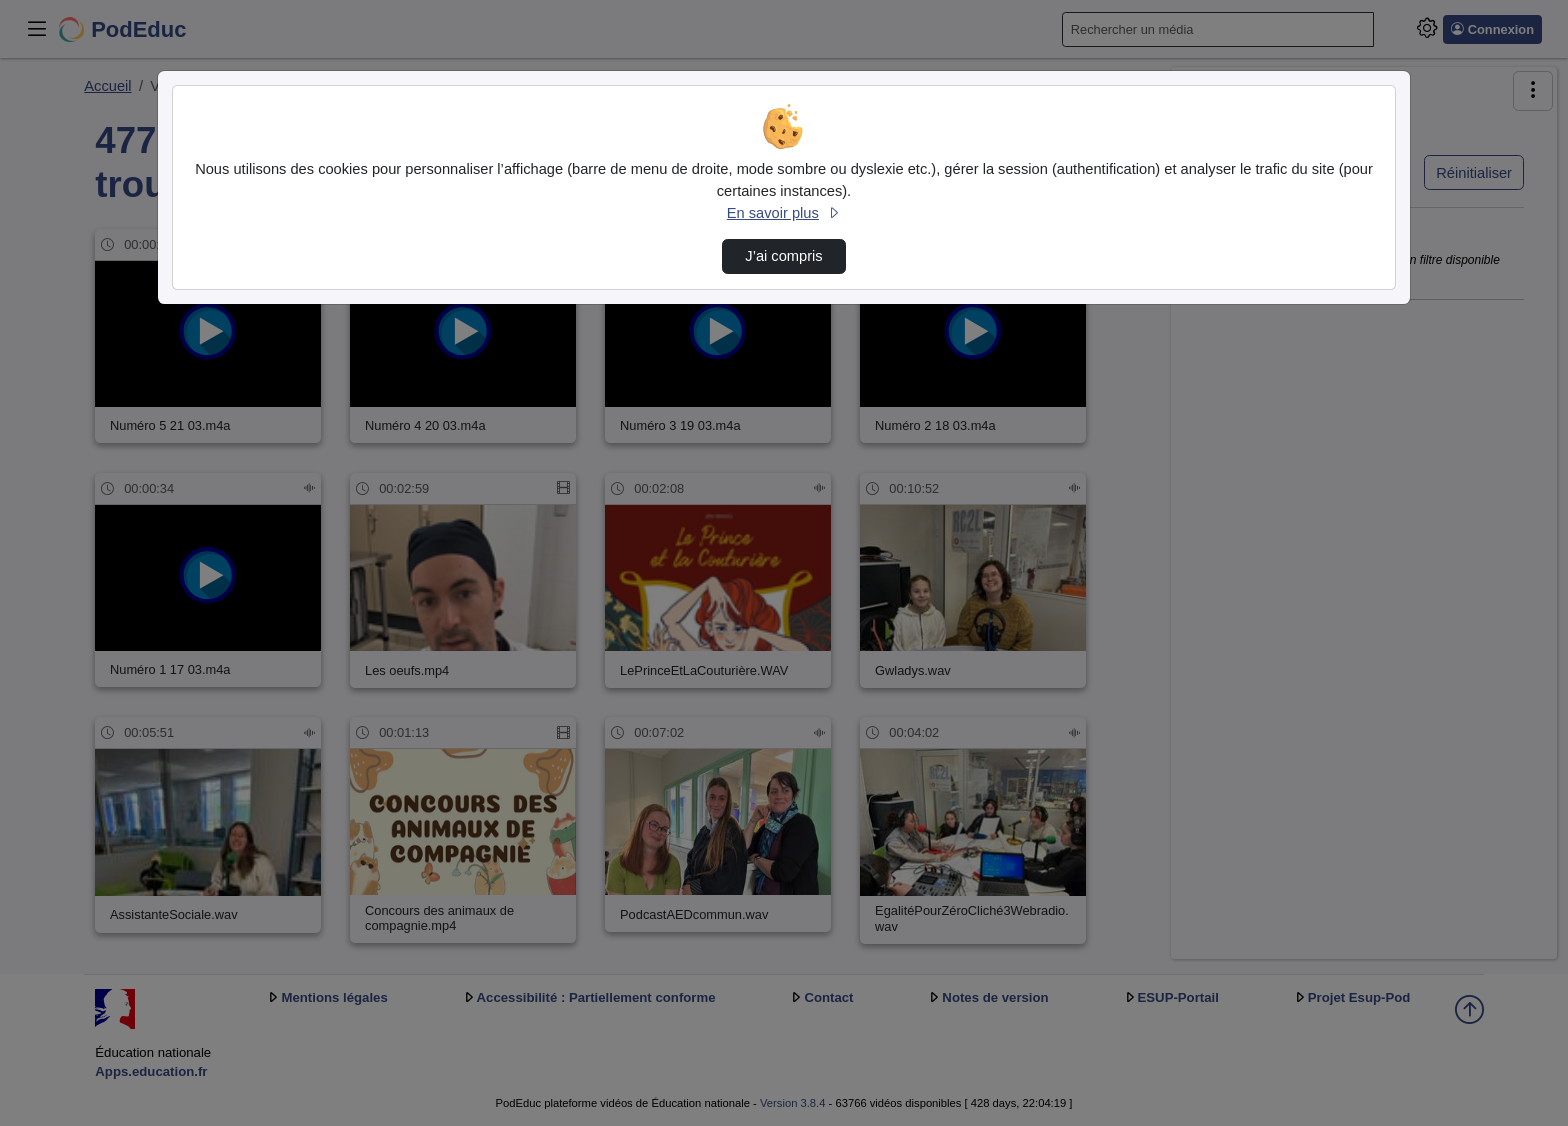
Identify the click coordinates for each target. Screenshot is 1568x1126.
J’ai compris (783, 256)
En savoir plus (784, 213)
